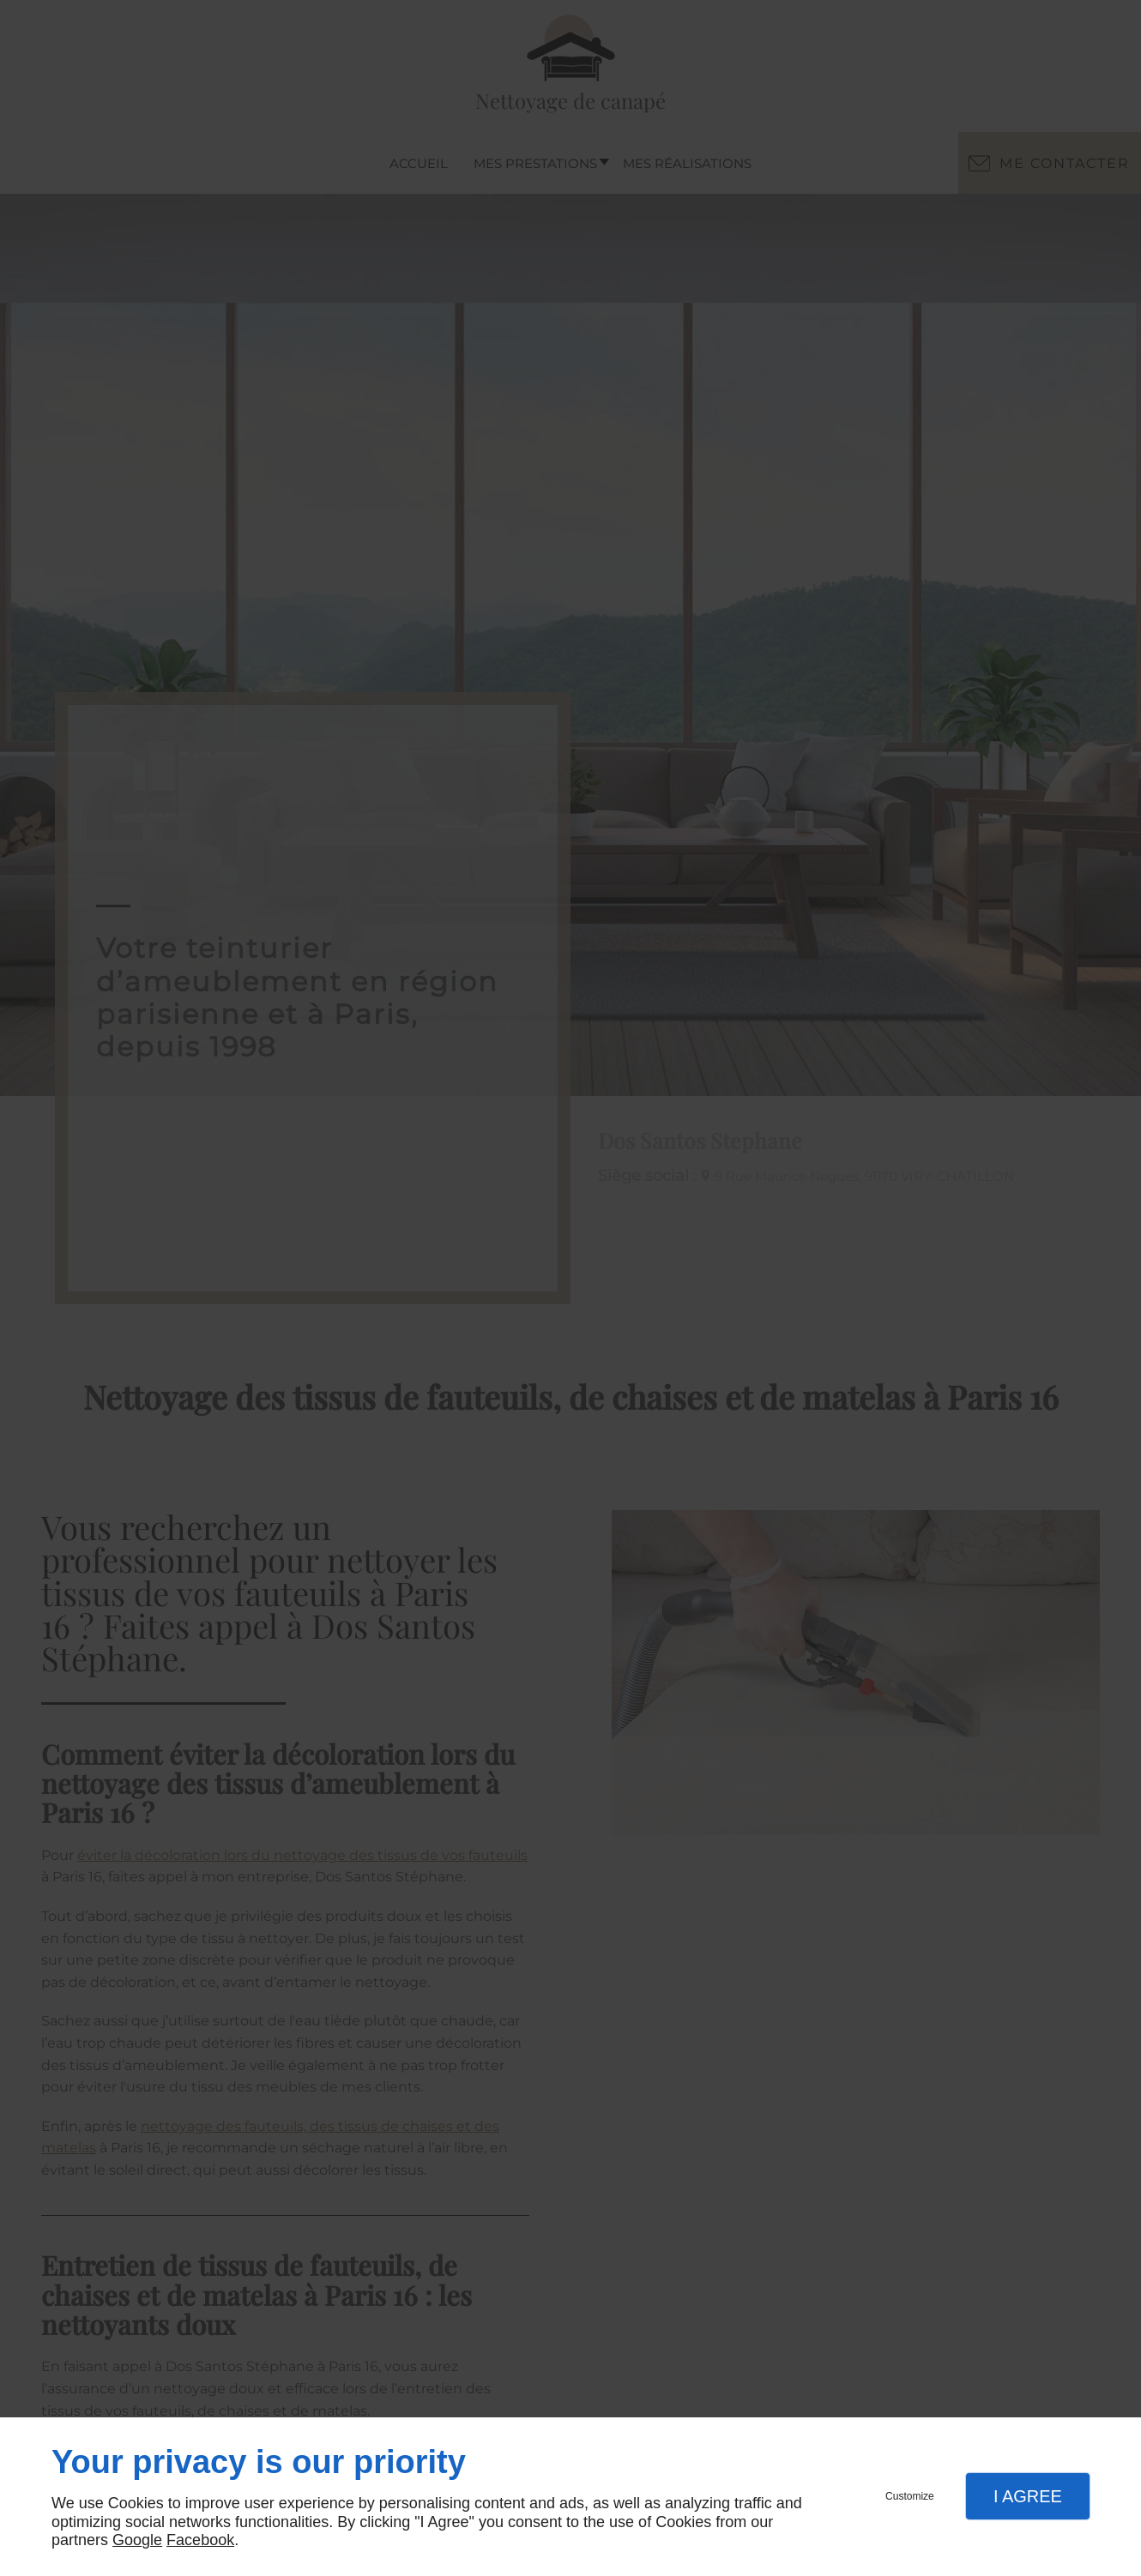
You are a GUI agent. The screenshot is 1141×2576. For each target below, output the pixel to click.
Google (137, 2540)
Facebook (200, 2540)
